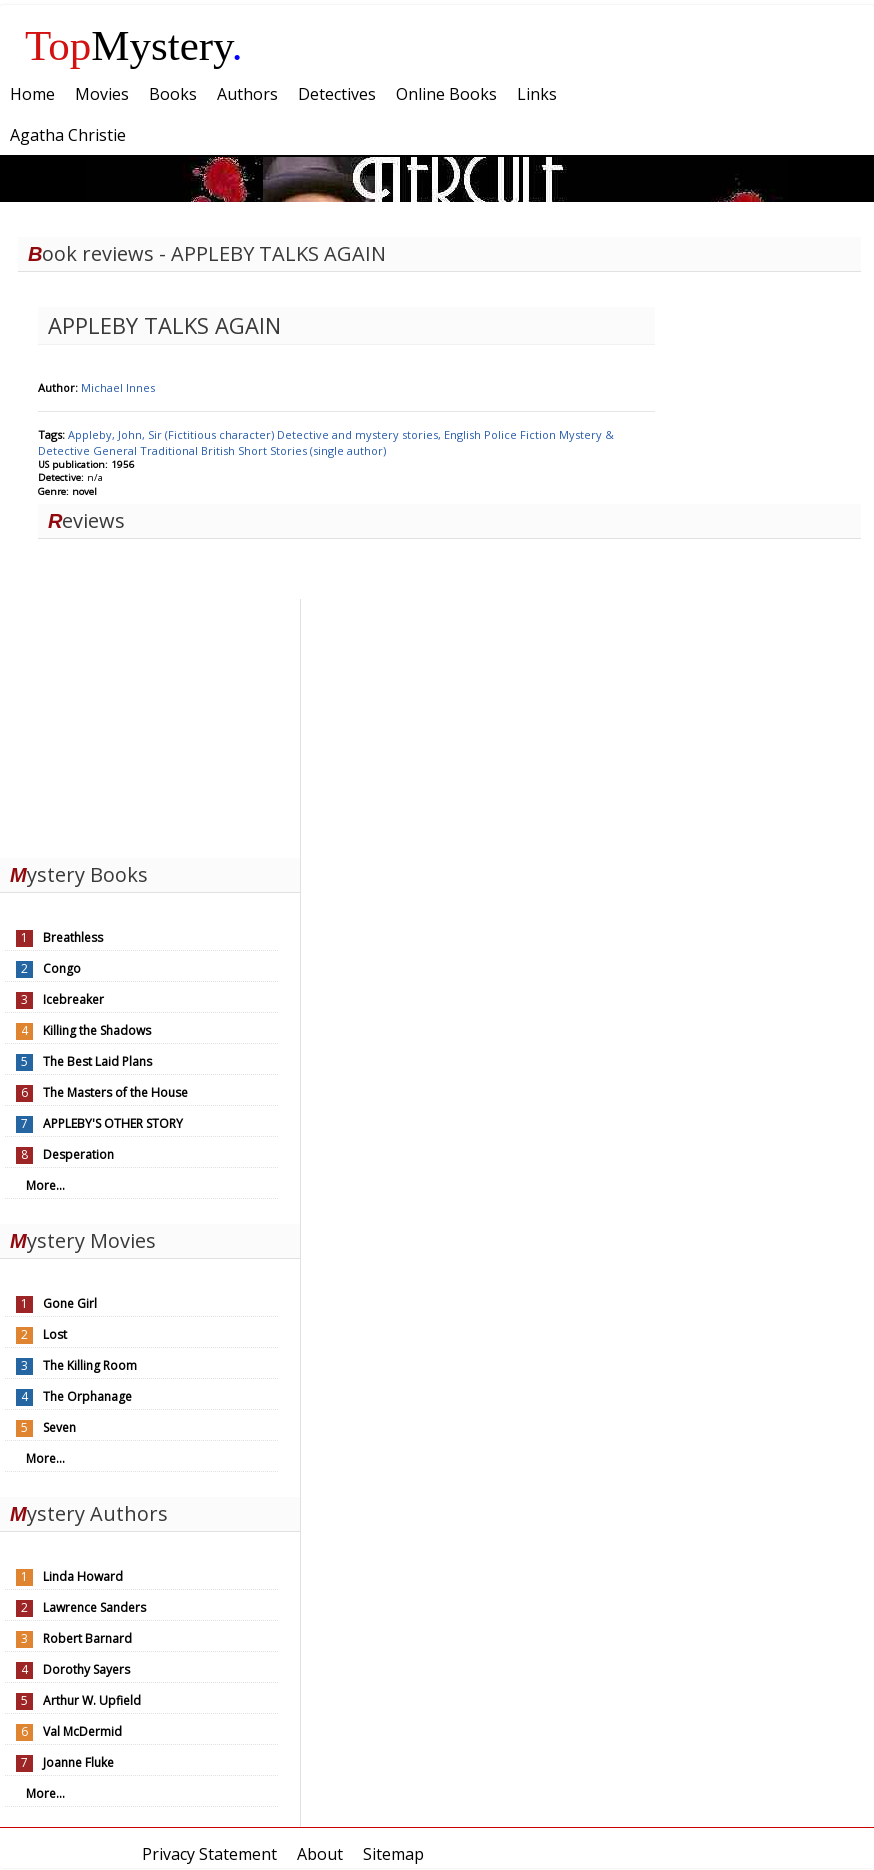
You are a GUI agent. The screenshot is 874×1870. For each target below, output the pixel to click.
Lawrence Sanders (94, 1607)
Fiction (539, 434)
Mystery (134, 45)
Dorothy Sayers (86, 1669)
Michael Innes (118, 387)
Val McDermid (82, 1731)
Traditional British (189, 450)
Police (502, 434)
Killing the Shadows (97, 1030)
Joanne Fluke (78, 1762)
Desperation (78, 1154)
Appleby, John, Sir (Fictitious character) (172, 434)
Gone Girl (70, 1303)
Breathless (73, 937)
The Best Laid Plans (97, 1061)
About (320, 1854)
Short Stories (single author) (312, 450)
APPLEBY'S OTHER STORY (113, 1123)
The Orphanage (87, 1396)
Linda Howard (83, 1576)
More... (45, 1185)
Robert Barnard (87, 1638)
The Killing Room (90, 1365)
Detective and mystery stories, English (380, 434)
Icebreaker (73, 999)
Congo (62, 968)
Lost (55, 1334)
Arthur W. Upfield (92, 1700)
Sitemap (393, 1854)
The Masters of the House (115, 1092)
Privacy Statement (209, 1854)
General (116, 450)
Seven (59, 1427)
